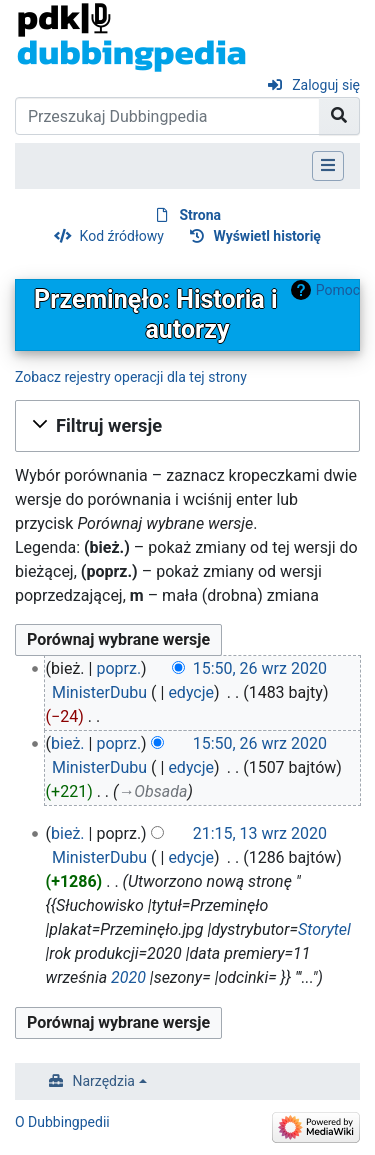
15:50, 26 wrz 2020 (260, 668)
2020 (128, 977)
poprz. (118, 668)
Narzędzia (104, 1081)
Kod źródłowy (122, 236)
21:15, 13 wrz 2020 (260, 833)
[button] (187, 426)
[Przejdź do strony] (339, 116)
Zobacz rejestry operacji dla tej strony (131, 377)
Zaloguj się (326, 85)
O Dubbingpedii (62, 1122)
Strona (200, 215)
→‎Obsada (152, 791)
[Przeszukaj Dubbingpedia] (167, 116)
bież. (68, 743)
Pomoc (338, 290)
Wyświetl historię (267, 236)
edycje (191, 692)
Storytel (324, 929)
